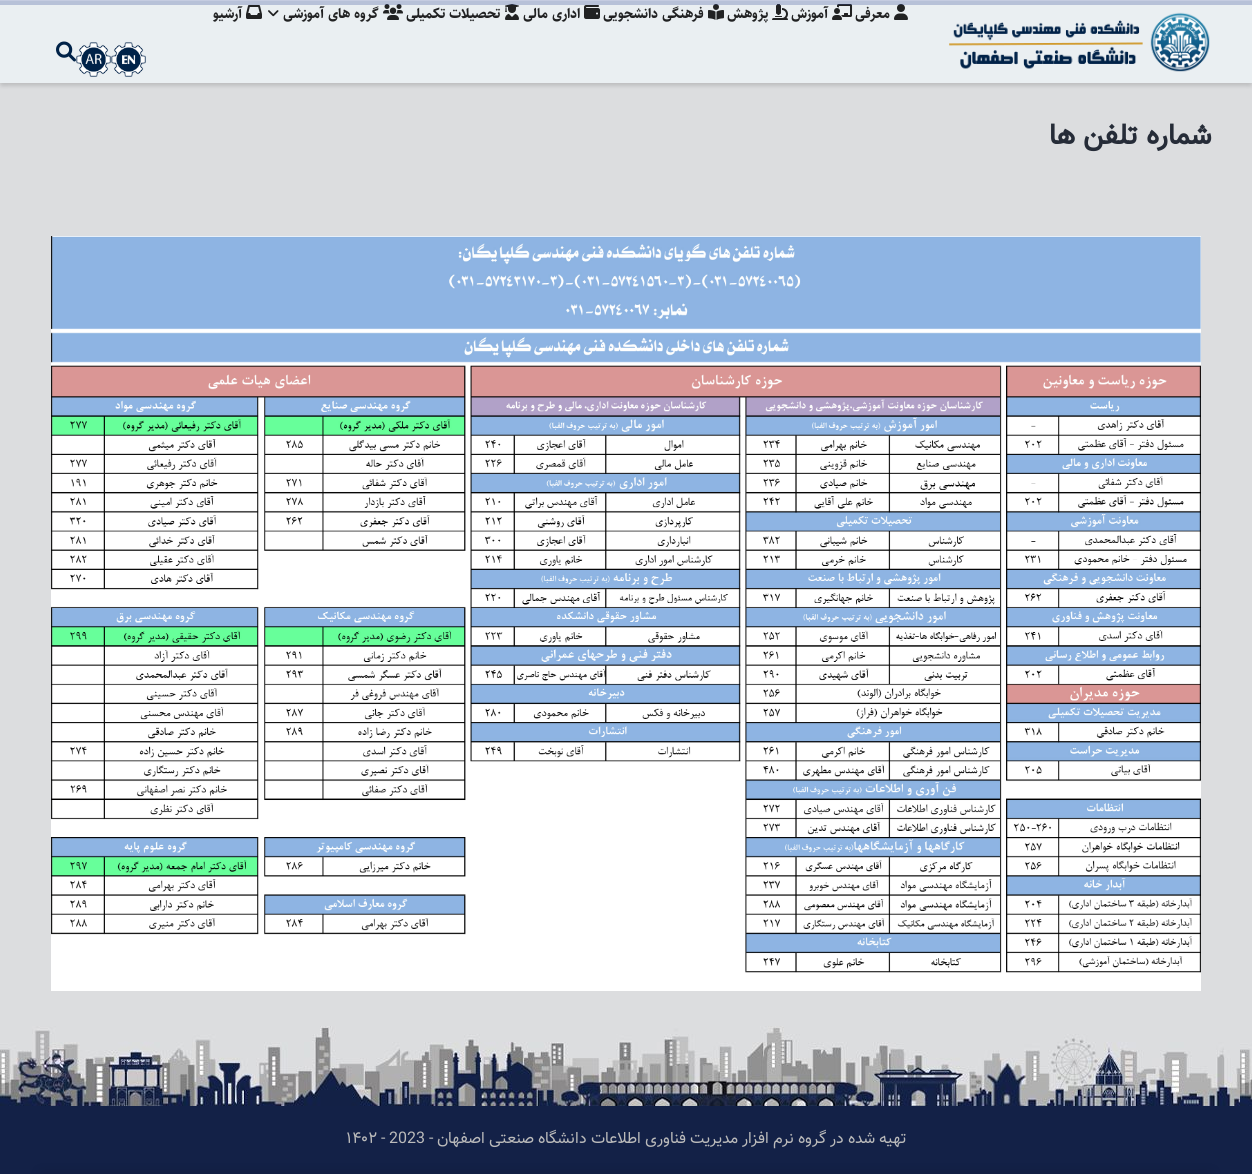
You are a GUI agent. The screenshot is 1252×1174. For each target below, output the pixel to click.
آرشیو (217, 35)
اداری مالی (549, 35)
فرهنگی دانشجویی (654, 35)
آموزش (818, 35)
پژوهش (751, 35)
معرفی (881, 35)
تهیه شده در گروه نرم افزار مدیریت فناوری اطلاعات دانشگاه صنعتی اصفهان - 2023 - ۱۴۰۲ (626, 1139)
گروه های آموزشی (317, 35)
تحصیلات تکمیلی (448, 35)
